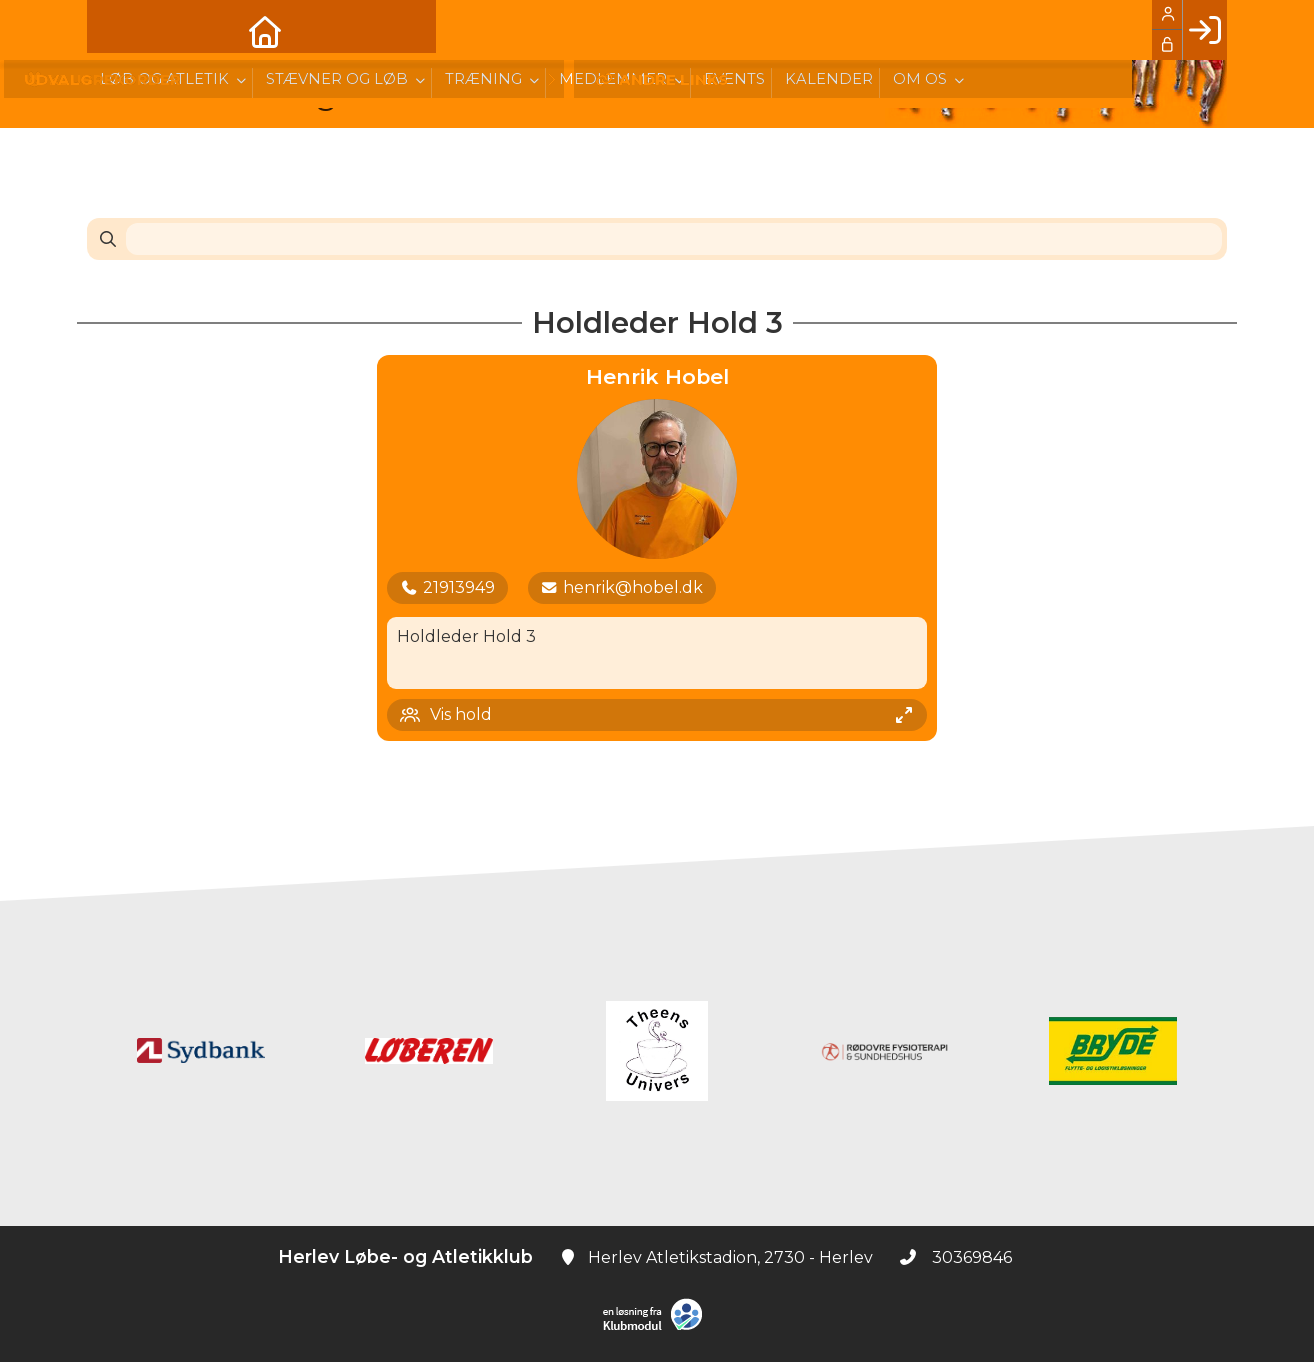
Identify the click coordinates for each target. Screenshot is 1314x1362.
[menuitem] (117, 30)
